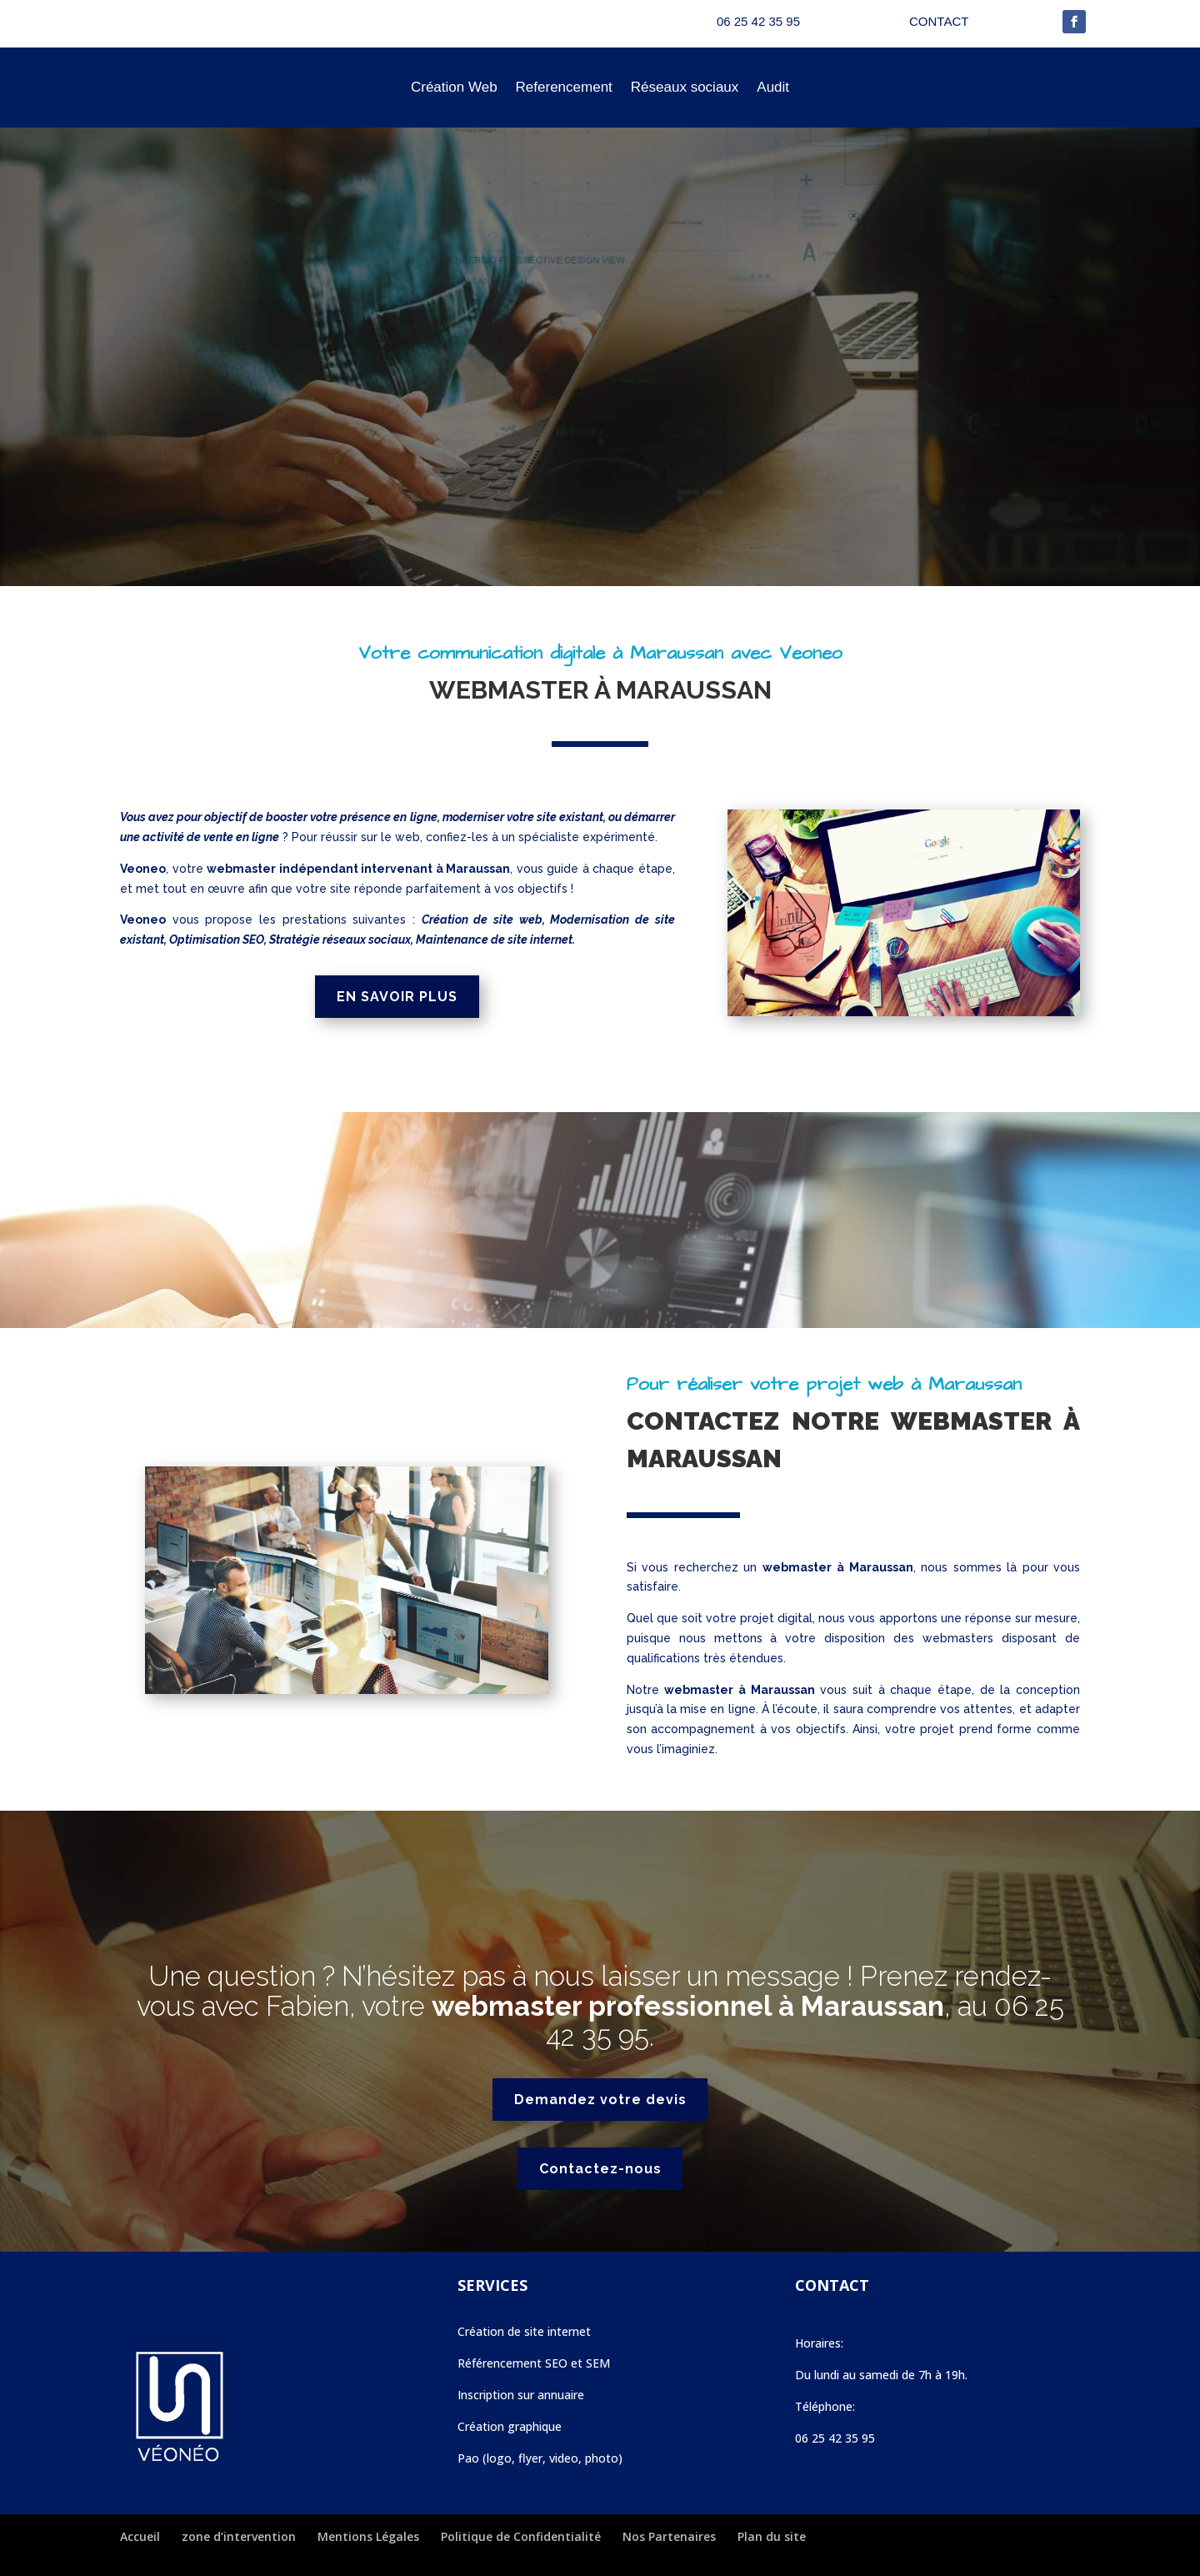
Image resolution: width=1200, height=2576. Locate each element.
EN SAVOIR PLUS (397, 997)
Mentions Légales (368, 2536)
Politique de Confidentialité (521, 2536)
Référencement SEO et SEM (534, 2363)
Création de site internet (524, 2331)
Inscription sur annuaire (521, 2395)
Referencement (564, 87)
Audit (773, 87)
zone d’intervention (239, 2536)
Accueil (140, 2536)
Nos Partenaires (669, 2536)
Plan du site (772, 2536)
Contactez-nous (600, 2169)
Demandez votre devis (600, 2099)
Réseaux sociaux (684, 87)
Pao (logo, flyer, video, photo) (540, 2458)
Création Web (454, 87)
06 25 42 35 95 (835, 2438)
